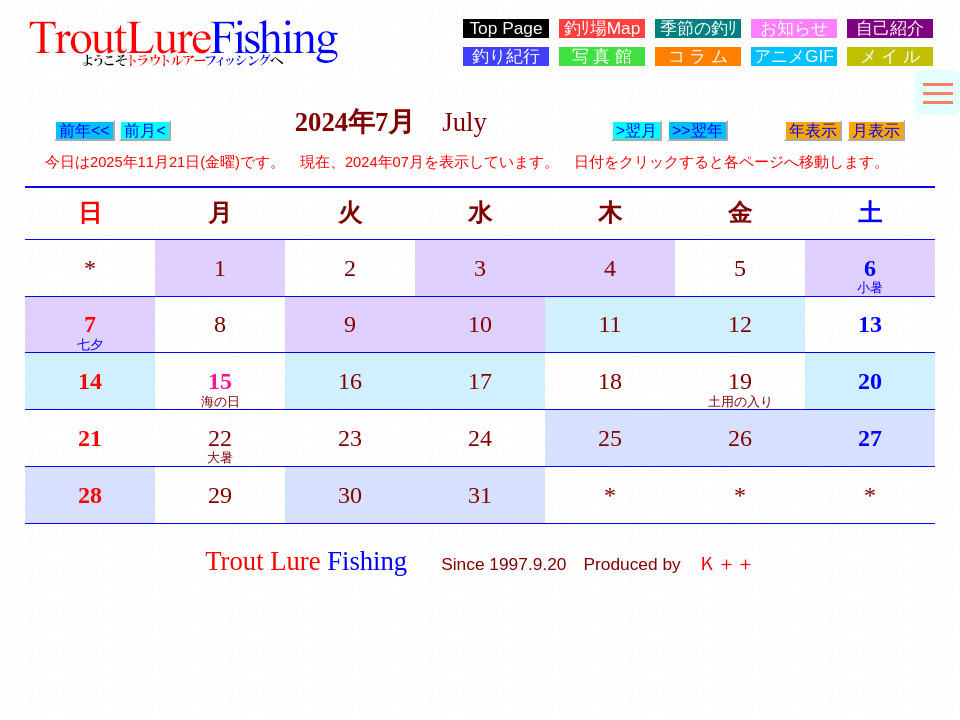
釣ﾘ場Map (602, 28)
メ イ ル (890, 56)
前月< (144, 130)
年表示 (813, 130)
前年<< (84, 130)
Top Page (505, 28)
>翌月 (636, 130)
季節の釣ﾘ (698, 28)
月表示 (876, 130)
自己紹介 (890, 28)
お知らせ (794, 28)
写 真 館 (602, 56)
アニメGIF (794, 56)
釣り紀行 (506, 56)
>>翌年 (697, 130)
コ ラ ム (698, 56)
